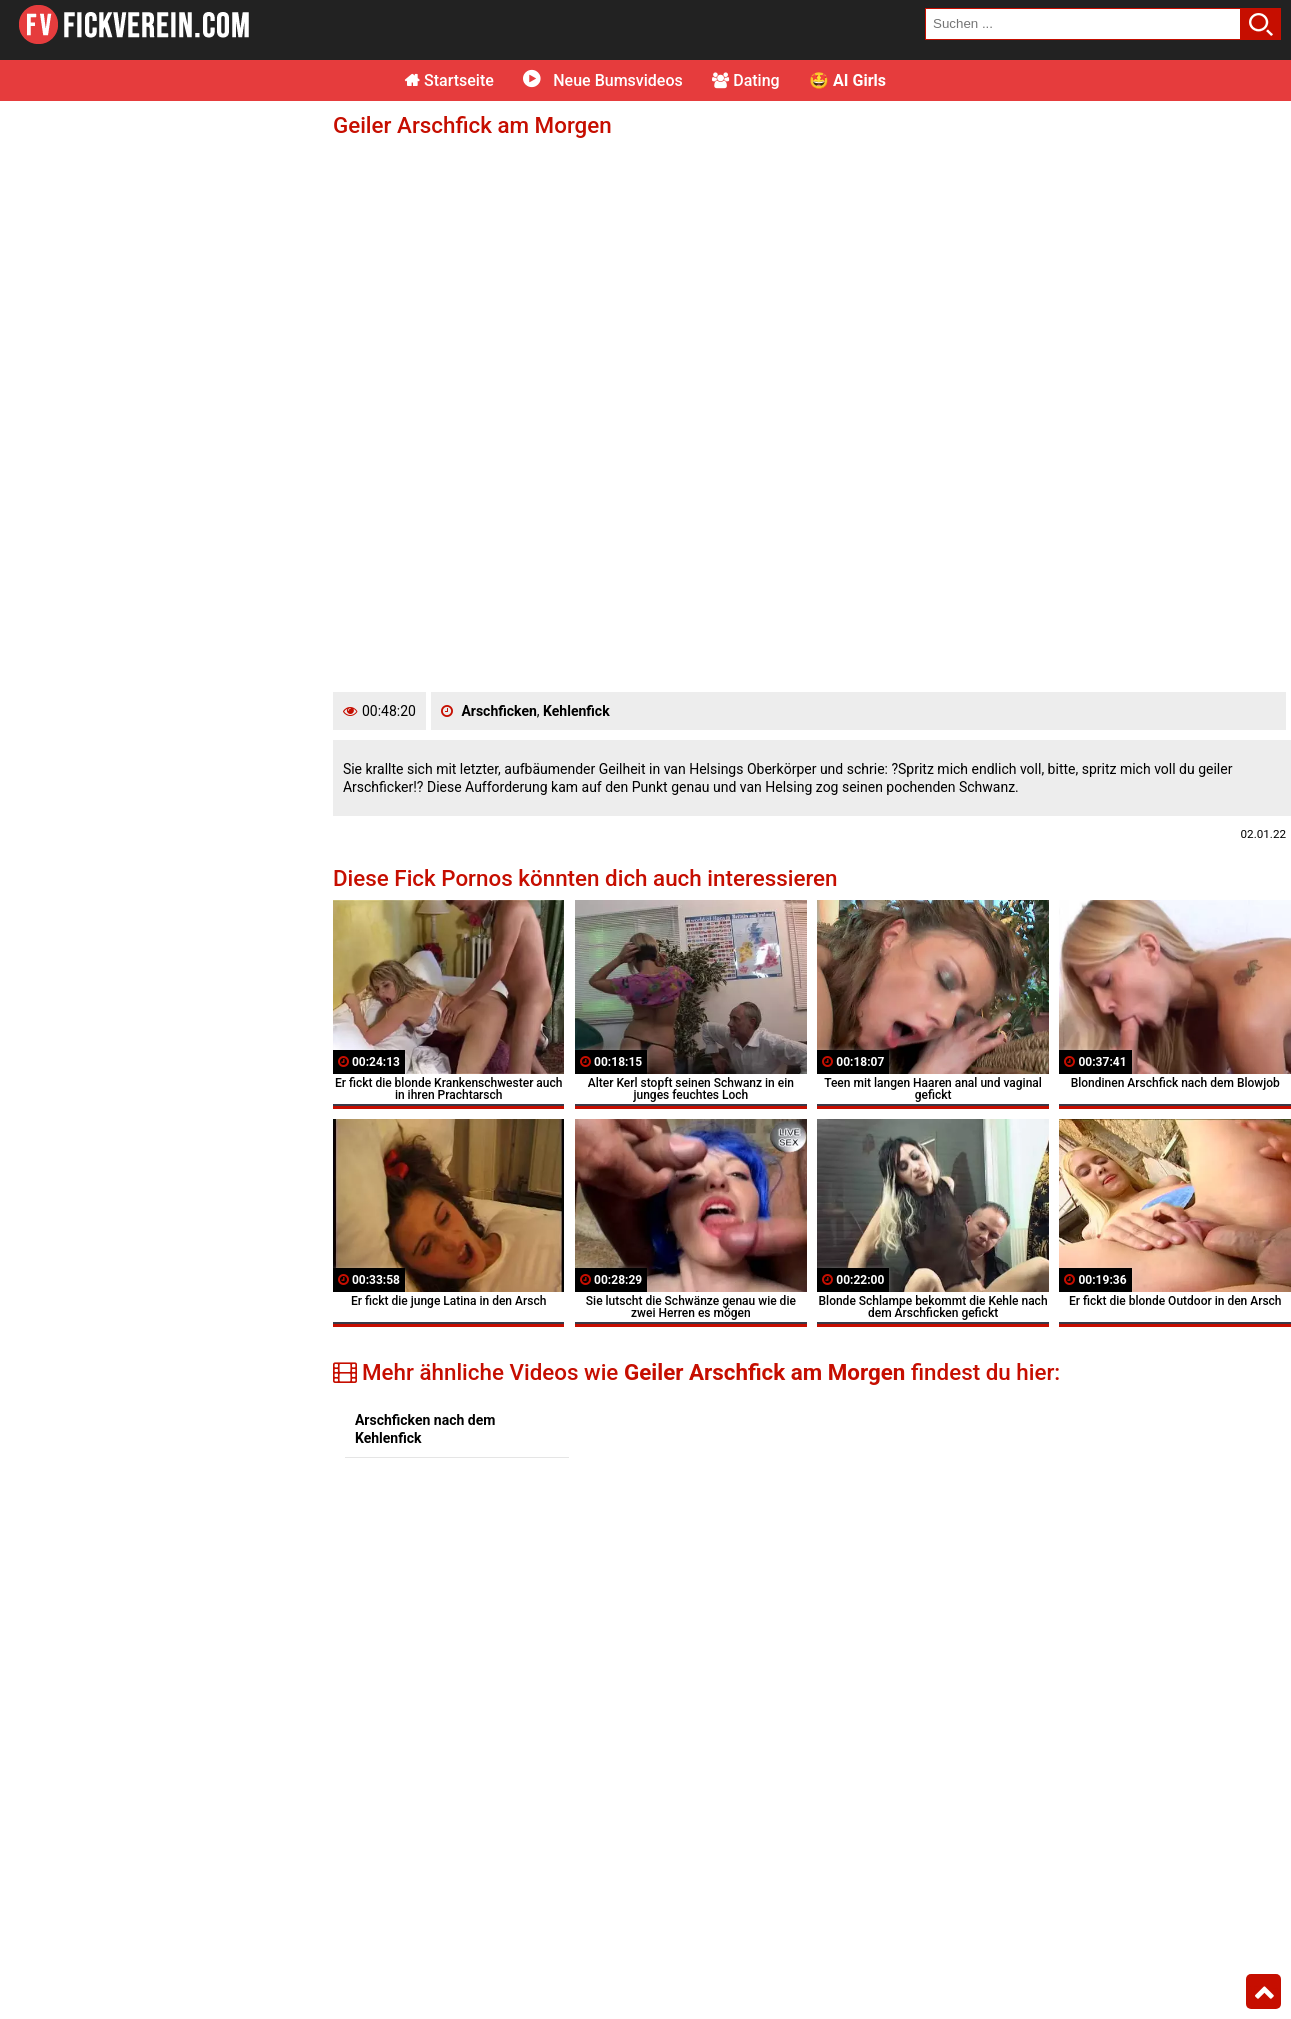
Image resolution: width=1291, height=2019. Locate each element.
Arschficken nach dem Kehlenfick (425, 1429)
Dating (745, 80)
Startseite (449, 80)
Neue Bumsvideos (602, 80)
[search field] (1083, 24)
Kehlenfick (576, 711)
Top (1263, 1992)
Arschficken (498, 711)
